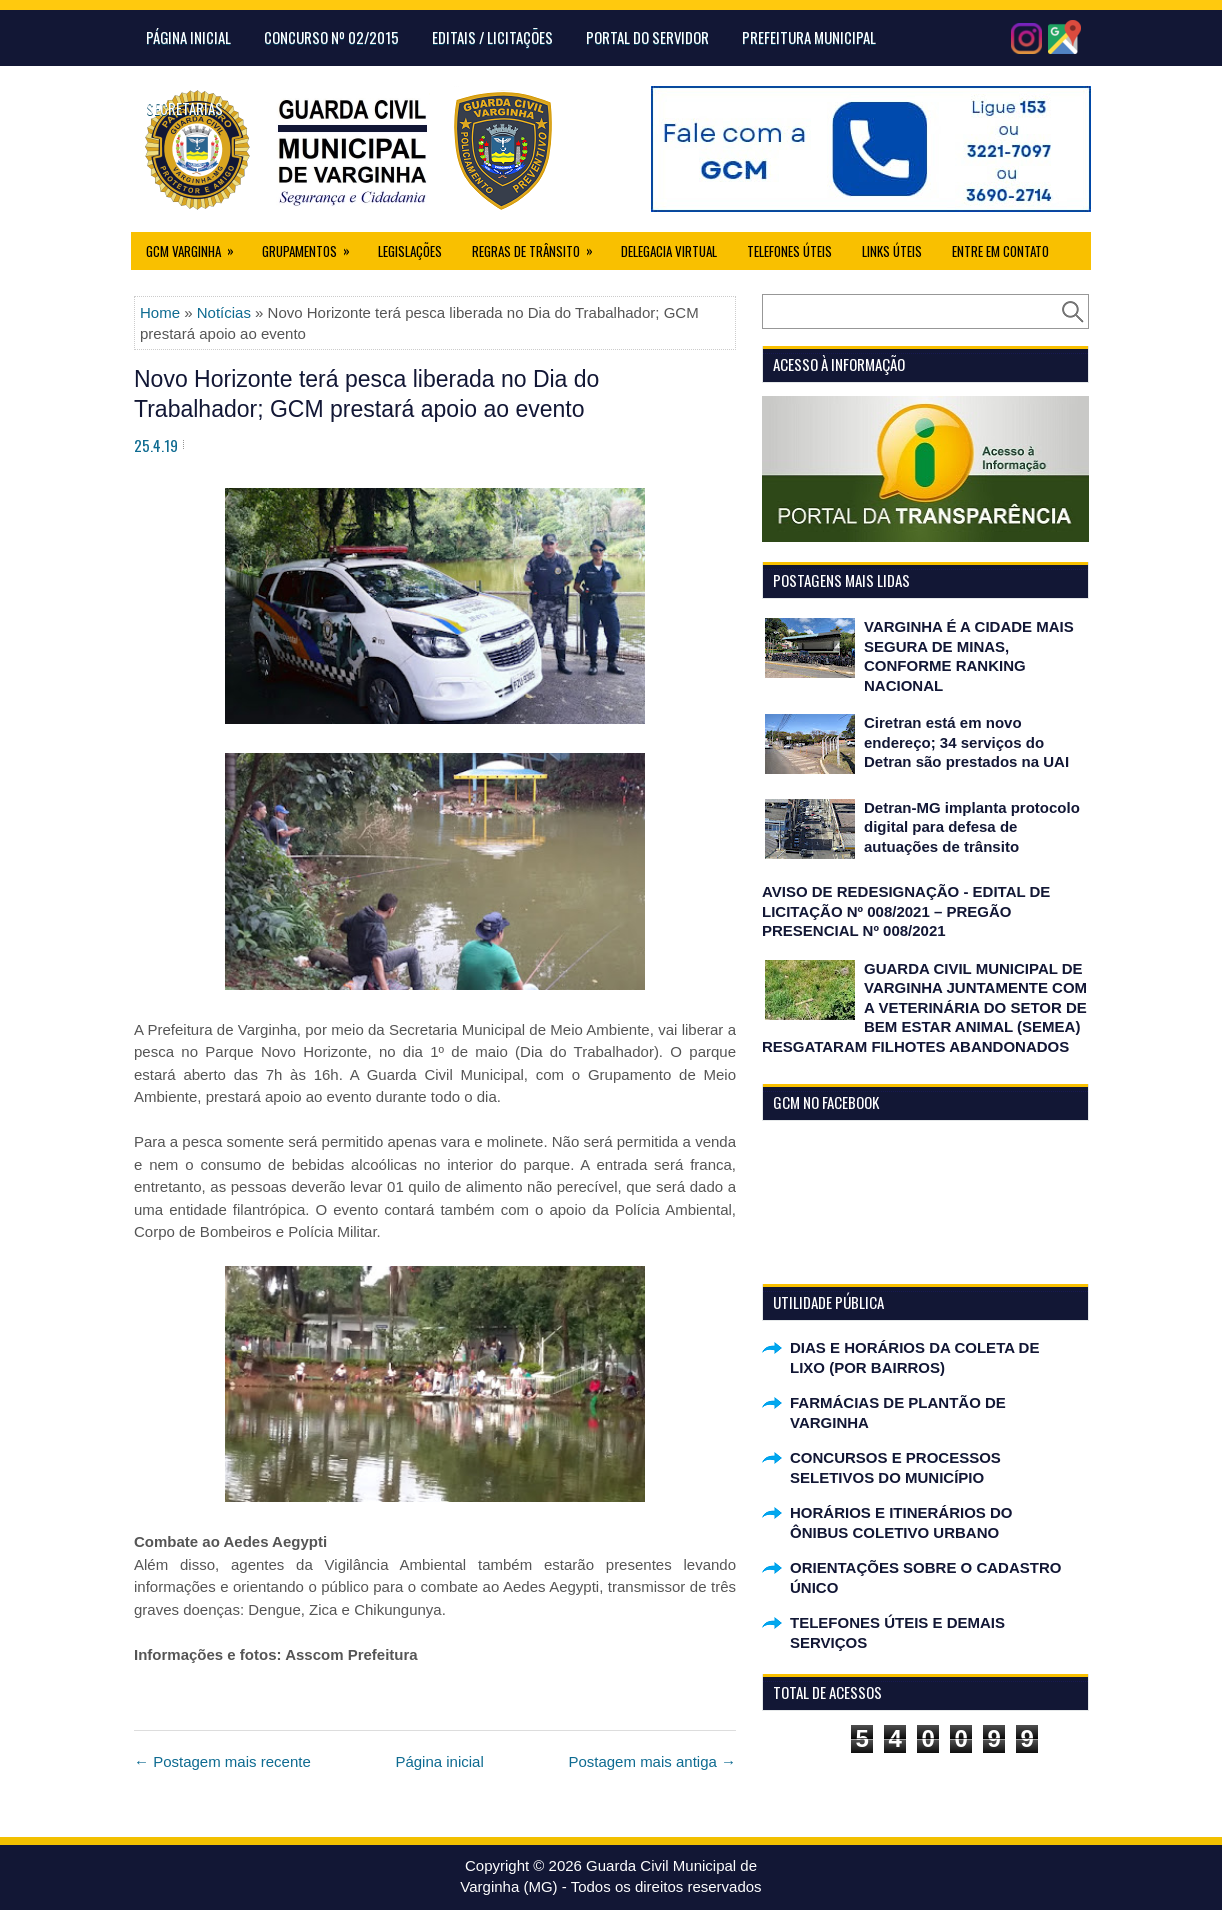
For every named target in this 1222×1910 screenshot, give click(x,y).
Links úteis (892, 251)
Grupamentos (312, 246)
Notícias (224, 312)
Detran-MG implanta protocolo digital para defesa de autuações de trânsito (972, 827)
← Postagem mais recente (222, 1761)
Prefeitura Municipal (809, 37)
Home (160, 312)
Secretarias (184, 108)
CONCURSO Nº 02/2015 (331, 37)
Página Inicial (188, 37)
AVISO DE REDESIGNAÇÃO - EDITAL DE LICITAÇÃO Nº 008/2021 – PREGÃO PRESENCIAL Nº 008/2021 (906, 911)
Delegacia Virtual (669, 251)
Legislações (410, 251)
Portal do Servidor (647, 37)
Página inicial (439, 1761)
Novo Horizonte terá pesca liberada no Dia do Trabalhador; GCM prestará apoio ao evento (366, 394)
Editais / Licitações (492, 37)
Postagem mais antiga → (652, 1761)
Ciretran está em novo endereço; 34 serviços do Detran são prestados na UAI (966, 742)
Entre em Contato (1000, 251)
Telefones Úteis (789, 251)
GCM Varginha (196, 246)
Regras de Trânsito (539, 246)
